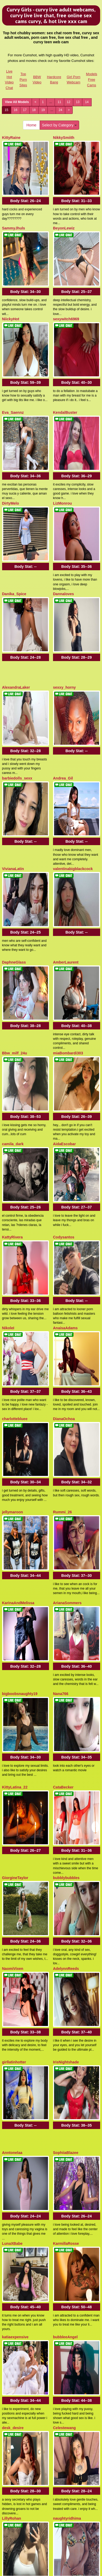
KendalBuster (65, 346)
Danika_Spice (14, 484)
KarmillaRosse (66, 1738)
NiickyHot (10, 275)
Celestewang (64, 1878)
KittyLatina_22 (15, 1392)
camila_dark (13, 902)
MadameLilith (14, 2365)
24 (60, 110)
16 (15, 110)
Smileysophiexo (67, 2228)
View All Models (17, 102)
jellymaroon (12, 1183)
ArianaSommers (67, 1251)
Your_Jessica (65, 2156)
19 (43, 110)
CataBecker (63, 1392)
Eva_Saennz (13, 346)
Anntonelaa (12, 1669)
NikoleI (8, 1042)
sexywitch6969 (66, 275)
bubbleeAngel (65, 1810)
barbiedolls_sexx (17, 624)
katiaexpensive (15, 1810)
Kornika (9, 2019)
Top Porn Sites (23, 79)
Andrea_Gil (63, 624)
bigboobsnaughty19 (20, 1320)
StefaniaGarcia (15, 2087)
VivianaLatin (13, 693)
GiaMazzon (12, 2296)
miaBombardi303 (68, 833)
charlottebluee (15, 1111)
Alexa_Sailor (64, 2087)
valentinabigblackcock (73, 693)
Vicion (7, 2228)
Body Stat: (25, 179)
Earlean (60, 2019)
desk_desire (13, 1878)
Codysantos (63, 974)
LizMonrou (62, 415)
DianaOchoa (64, 1111)
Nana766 (60, 1320)
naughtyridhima (67, 1947)
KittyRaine (11, 137)
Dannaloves (63, 484)
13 (77, 102)
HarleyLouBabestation (22, 2156)
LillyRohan (11, 1947)
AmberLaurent (66, 765)
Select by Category (59, 125)
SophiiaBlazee (65, 1669)
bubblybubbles (66, 1460)
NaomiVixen (12, 1529)
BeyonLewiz (64, 206)
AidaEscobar (64, 902)
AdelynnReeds (66, 1529)
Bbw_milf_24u (14, 833)
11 (59, 102)
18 (34, 110)
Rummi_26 (62, 1183)
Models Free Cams (91, 79)
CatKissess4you (67, 2296)
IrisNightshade (66, 1601)
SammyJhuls (13, 206)
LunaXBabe (12, 1738)
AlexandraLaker (16, 555)
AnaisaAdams (65, 1042)
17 (24, 110)
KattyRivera (12, 974)
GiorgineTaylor (15, 1460)
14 (86, 102)
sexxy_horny (64, 555)
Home (31, 125)
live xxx (80, 2491)
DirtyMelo (10, 415)
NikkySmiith (63, 137)
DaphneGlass (14, 765)
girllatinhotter (14, 1601)
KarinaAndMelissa (18, 1251)
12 (68, 102)
